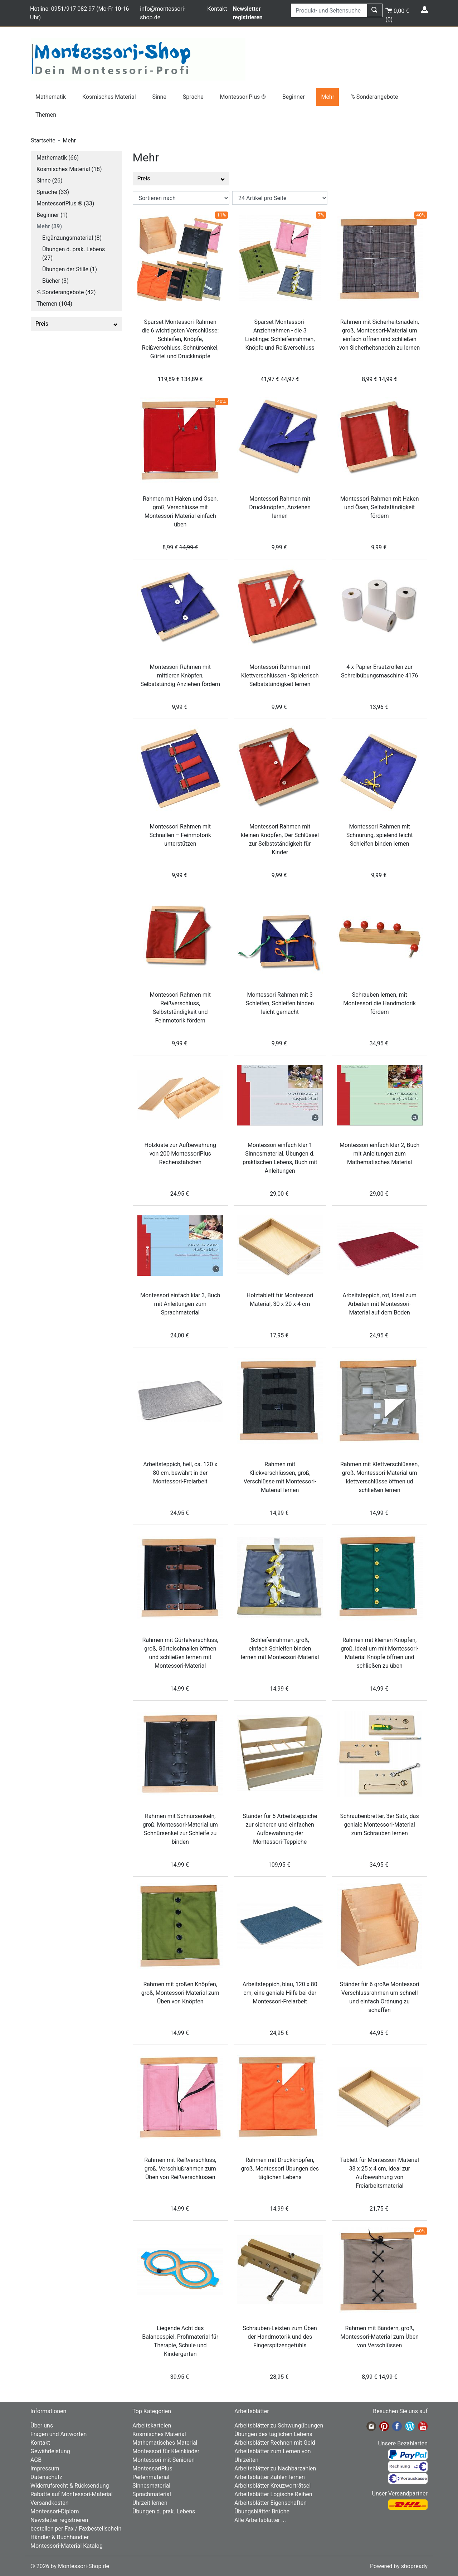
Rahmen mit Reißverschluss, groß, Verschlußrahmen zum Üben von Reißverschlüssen (180, 2169)
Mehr (327, 96)
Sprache (193, 96)
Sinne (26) (49, 180)
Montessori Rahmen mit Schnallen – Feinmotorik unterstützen (180, 835)
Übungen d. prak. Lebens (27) (73, 253)
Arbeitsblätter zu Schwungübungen (278, 2425)
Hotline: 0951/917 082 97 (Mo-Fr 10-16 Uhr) (79, 13)
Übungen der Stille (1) (69, 269)
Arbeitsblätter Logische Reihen (273, 2494)
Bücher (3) (55, 280)
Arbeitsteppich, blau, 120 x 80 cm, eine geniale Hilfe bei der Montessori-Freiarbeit (280, 1993)
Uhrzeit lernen (149, 2502)
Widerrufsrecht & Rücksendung (69, 2485)
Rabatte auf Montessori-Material (71, 2494)
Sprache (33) (52, 192)
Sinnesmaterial (151, 2485)
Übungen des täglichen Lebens (273, 2434)
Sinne (159, 96)
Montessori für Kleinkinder (165, 2451)
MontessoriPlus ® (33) (65, 203)
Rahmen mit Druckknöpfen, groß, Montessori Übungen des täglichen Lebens (280, 2169)
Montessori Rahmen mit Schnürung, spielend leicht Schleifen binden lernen (379, 835)
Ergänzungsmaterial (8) (72, 237)
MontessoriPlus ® (243, 96)
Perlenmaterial (150, 2477)
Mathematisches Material (165, 2442)
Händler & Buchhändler (59, 2537)
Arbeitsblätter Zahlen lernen (269, 2477)
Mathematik (50, 96)
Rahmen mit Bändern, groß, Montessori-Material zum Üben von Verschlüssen (379, 2337)
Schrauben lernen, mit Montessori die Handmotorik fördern (379, 1003)
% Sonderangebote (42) (66, 292)
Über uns (41, 2425)
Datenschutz (46, 2477)
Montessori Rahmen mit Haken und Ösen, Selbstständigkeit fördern (379, 507)
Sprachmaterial (151, 2494)
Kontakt (217, 8)
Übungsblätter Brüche (261, 2511)
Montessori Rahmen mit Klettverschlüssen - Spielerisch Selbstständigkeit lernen (280, 675)
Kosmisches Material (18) (69, 169)
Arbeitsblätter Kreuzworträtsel (272, 2485)
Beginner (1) (52, 215)
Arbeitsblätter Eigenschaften (270, 2502)
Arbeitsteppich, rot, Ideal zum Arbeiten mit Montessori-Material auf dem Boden (379, 1304)
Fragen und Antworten (58, 2434)
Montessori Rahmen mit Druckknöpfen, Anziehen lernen (280, 507)
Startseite (43, 140)
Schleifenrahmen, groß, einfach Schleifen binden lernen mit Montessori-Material (280, 1649)
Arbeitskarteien (151, 2425)
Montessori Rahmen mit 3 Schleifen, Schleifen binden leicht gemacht (280, 1003)
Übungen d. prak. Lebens (163, 2511)
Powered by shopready (399, 2566)
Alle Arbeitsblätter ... (260, 2520)
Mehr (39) (49, 226)
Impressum (44, 2468)
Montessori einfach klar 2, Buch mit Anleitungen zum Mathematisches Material (379, 1154)
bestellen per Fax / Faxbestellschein (75, 2528)
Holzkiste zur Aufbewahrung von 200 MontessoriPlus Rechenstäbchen (180, 1154)
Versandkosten (49, 2502)
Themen (45, 114)
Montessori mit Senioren (163, 2459)
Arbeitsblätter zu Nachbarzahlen (275, 2468)
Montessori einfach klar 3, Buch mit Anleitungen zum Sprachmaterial (180, 1304)
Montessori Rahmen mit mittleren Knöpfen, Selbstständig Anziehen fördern (180, 675)
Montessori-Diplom (54, 2511)
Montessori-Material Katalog (66, 2545)
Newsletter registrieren (59, 2520)
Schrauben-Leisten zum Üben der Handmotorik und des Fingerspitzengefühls (280, 2337)
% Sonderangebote (374, 96)
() (397, 14)
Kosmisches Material (109, 96)
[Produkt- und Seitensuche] (329, 10)
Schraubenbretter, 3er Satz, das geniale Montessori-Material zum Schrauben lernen (379, 1825)
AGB (36, 2459)
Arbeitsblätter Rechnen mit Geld (274, 2442)
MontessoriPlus (152, 2468)
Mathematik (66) (57, 157)
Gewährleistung (50, 2451)
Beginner (293, 96)
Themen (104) (54, 303)
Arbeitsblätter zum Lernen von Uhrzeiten (272, 2455)
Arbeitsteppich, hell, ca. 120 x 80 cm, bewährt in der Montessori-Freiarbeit (180, 1473)
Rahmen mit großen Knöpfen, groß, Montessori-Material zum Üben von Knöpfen (180, 1993)
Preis (76, 323)
